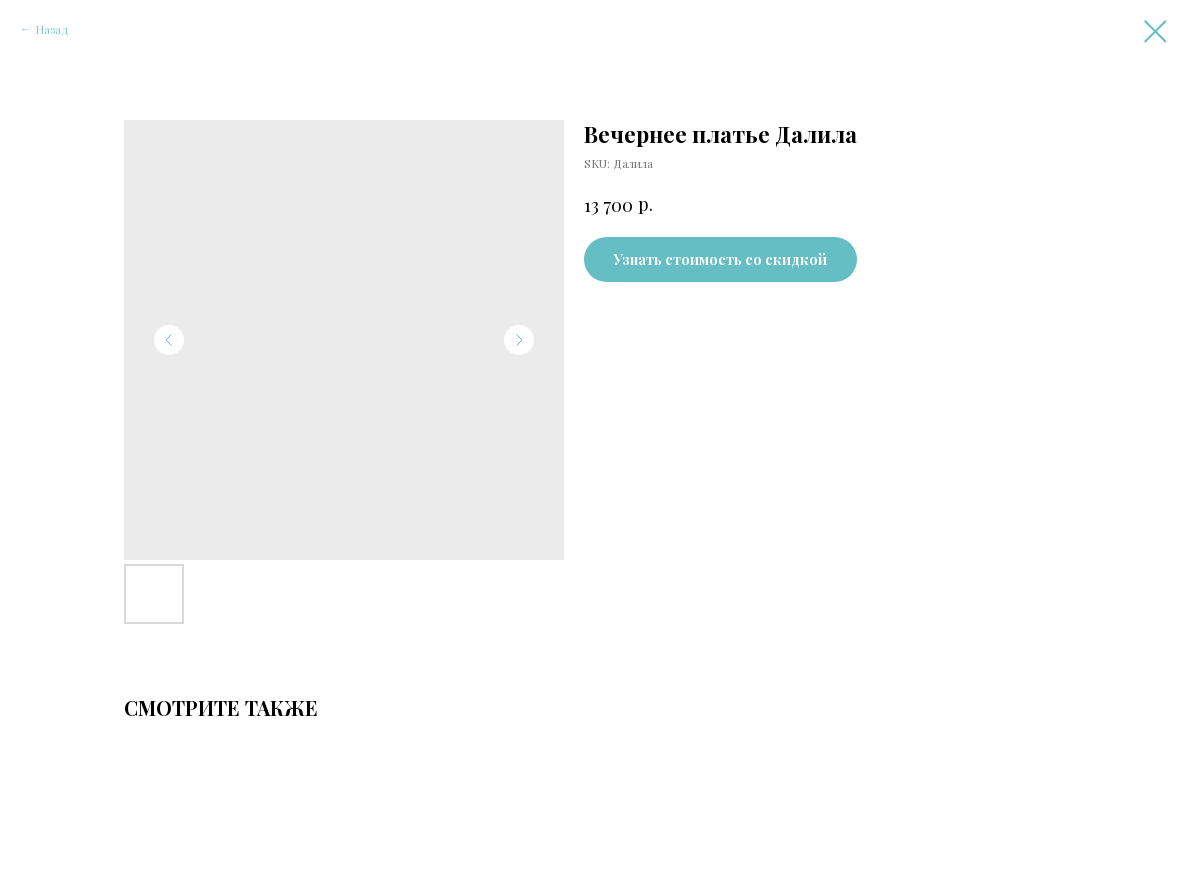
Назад (52, 29)
